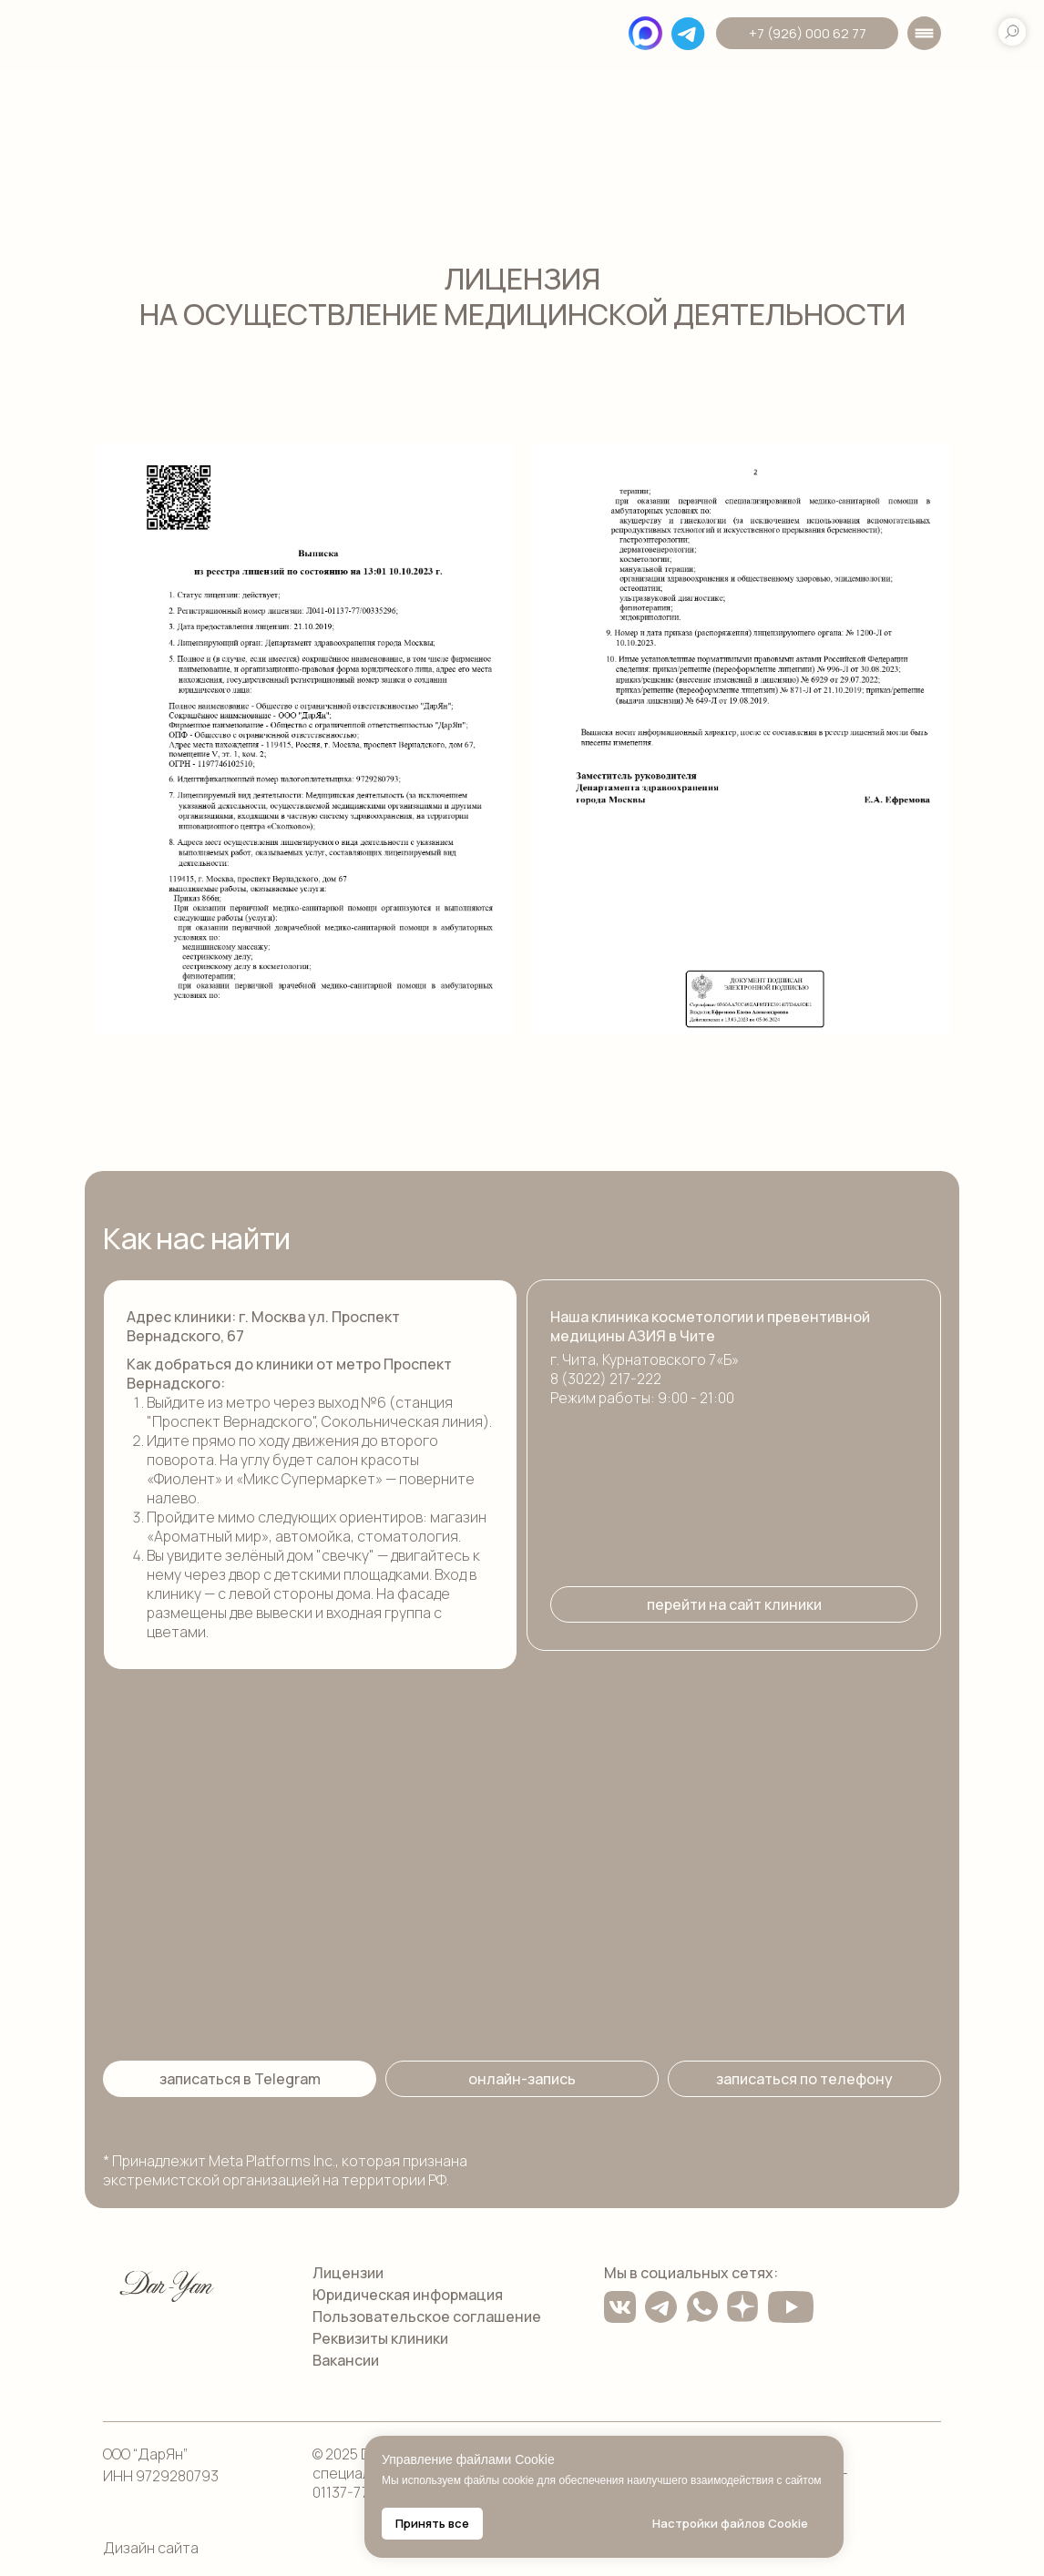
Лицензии (348, 2273)
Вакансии (345, 2360)
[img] (167, 37)
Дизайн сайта (151, 2548)
